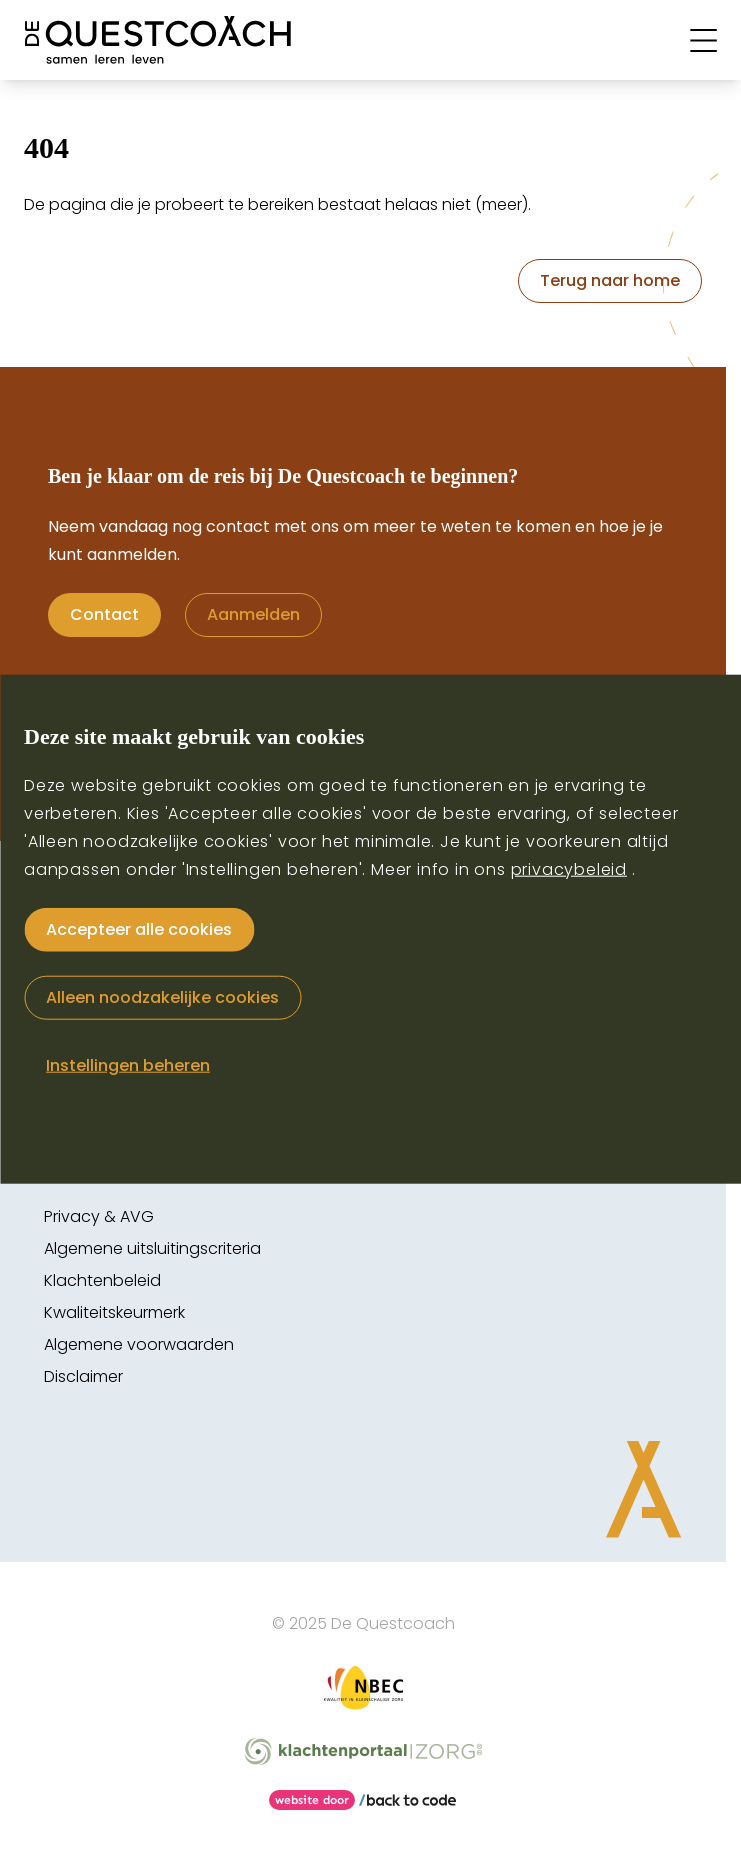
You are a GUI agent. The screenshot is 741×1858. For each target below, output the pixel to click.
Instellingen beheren (128, 1064)
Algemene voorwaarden (139, 1344)
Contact (104, 614)
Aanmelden (253, 614)
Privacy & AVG (99, 1216)
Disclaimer (83, 1376)
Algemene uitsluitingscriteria (152, 1248)
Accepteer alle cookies (139, 928)
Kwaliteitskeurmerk (114, 1312)
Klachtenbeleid (102, 1280)
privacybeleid (569, 868)
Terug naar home (610, 280)
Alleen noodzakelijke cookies (162, 996)
